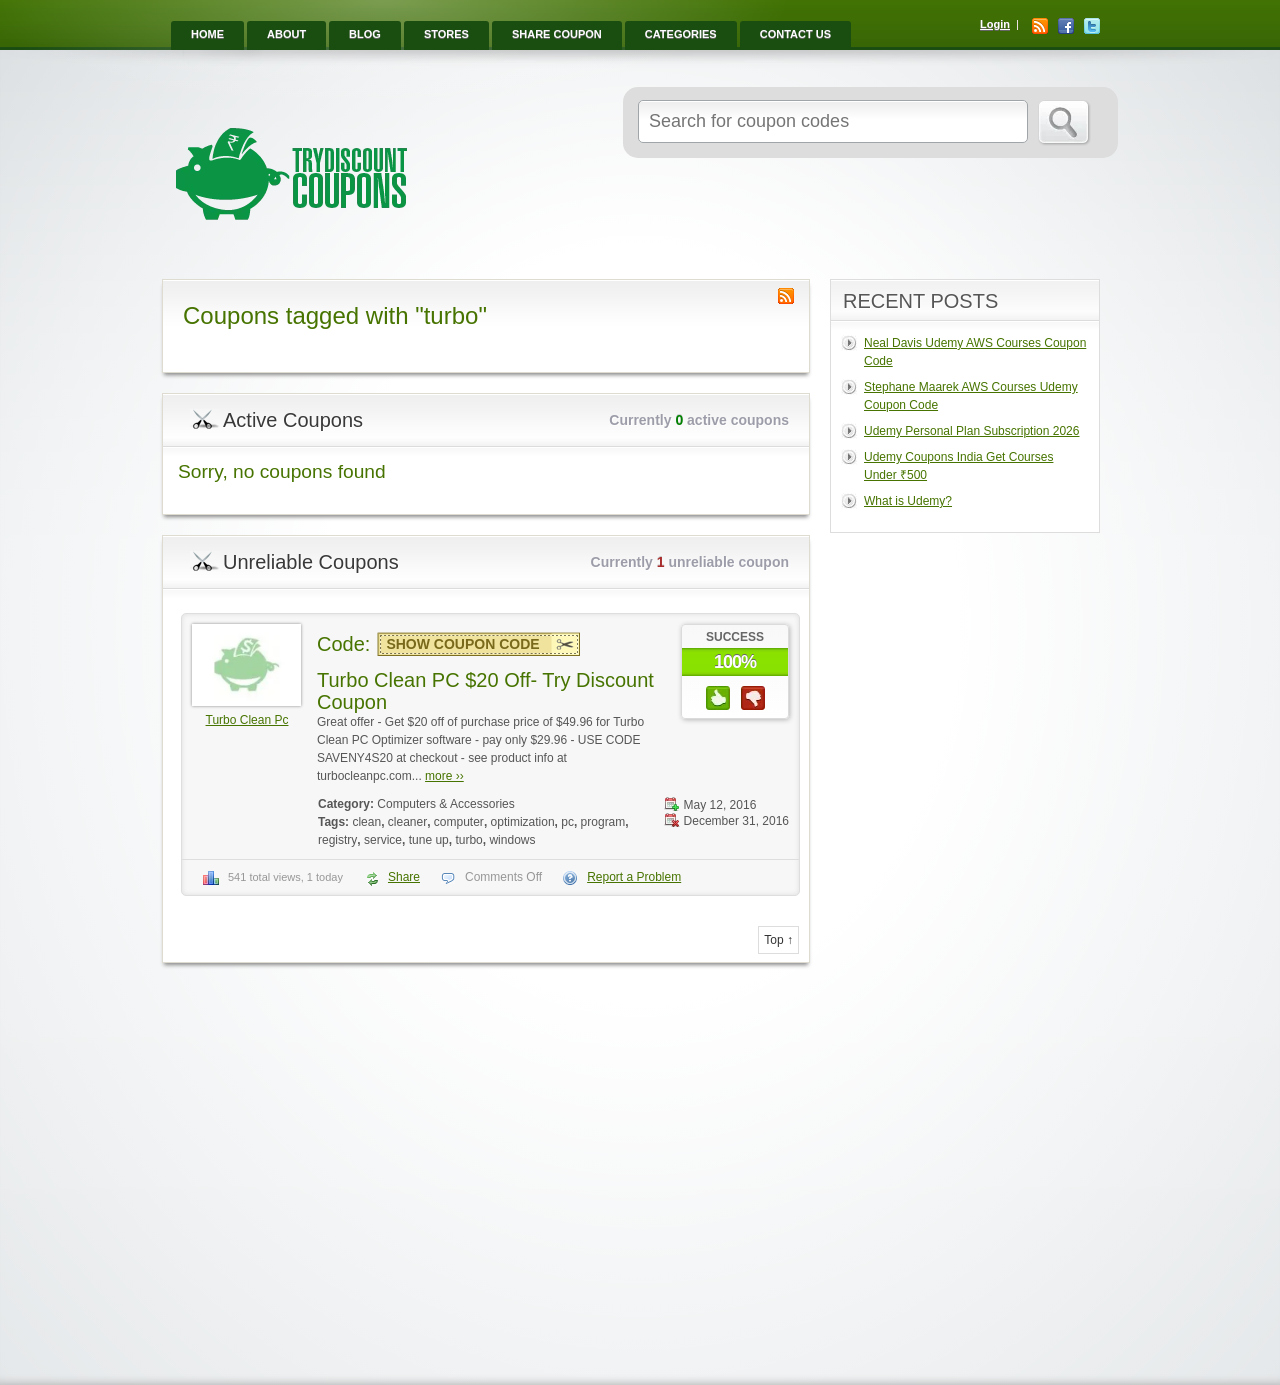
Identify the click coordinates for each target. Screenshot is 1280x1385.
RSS (1040, 26)
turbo (468, 840)
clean (366, 822)
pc (567, 822)
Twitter (1092, 26)
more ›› (444, 776)
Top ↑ (778, 940)
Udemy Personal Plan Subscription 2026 (971, 431)
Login (995, 24)
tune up (429, 840)
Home (207, 34)
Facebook (1066, 26)
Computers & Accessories (445, 804)
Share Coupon (557, 34)
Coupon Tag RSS (786, 296)
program (603, 822)
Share (404, 877)
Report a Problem (634, 877)
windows (512, 840)
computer (459, 822)
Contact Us (795, 34)
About (286, 34)
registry (337, 840)
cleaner (407, 822)
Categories (681, 34)
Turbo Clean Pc (247, 720)
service (383, 840)
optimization (523, 822)
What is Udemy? (908, 501)
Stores (446, 34)
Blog (365, 34)
